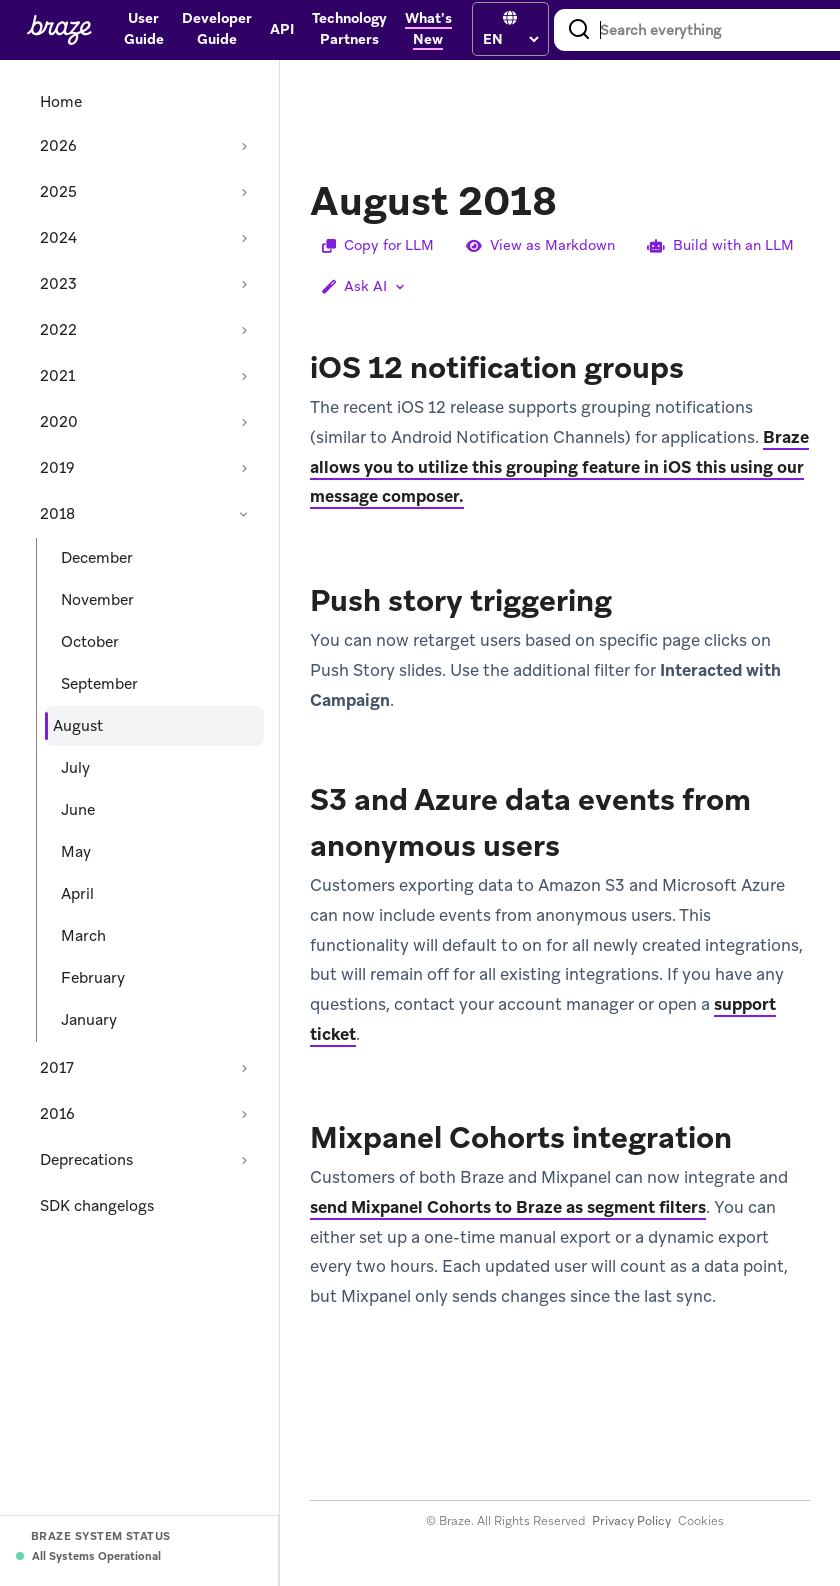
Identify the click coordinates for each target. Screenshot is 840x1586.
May (76, 852)
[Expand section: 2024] (244, 238)
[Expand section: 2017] (244, 1068)
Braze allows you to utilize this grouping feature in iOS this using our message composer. (559, 466)
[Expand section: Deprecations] (244, 1160)
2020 (59, 422)
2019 (57, 468)
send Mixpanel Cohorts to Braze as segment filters (508, 1207)
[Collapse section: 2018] (244, 514)
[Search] (579, 30)
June (78, 810)
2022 (58, 330)
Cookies (701, 1521)
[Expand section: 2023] (244, 284)
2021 (57, 376)
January (89, 1020)
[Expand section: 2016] (244, 1114)
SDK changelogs (97, 1206)
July (75, 768)
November (97, 600)
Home (61, 102)
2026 (58, 146)
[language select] (510, 39)
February (93, 978)
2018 (57, 514)
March (83, 936)
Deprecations (86, 1160)
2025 (58, 192)
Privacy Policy (631, 1521)
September (99, 684)
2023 (58, 284)
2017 (57, 1068)
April (77, 894)
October (90, 642)
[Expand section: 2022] (244, 330)
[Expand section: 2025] (244, 192)
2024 (58, 238)
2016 (57, 1114)
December (97, 558)
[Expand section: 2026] (244, 146)
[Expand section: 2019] (244, 468)
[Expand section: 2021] (244, 376)
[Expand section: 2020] (244, 422)
